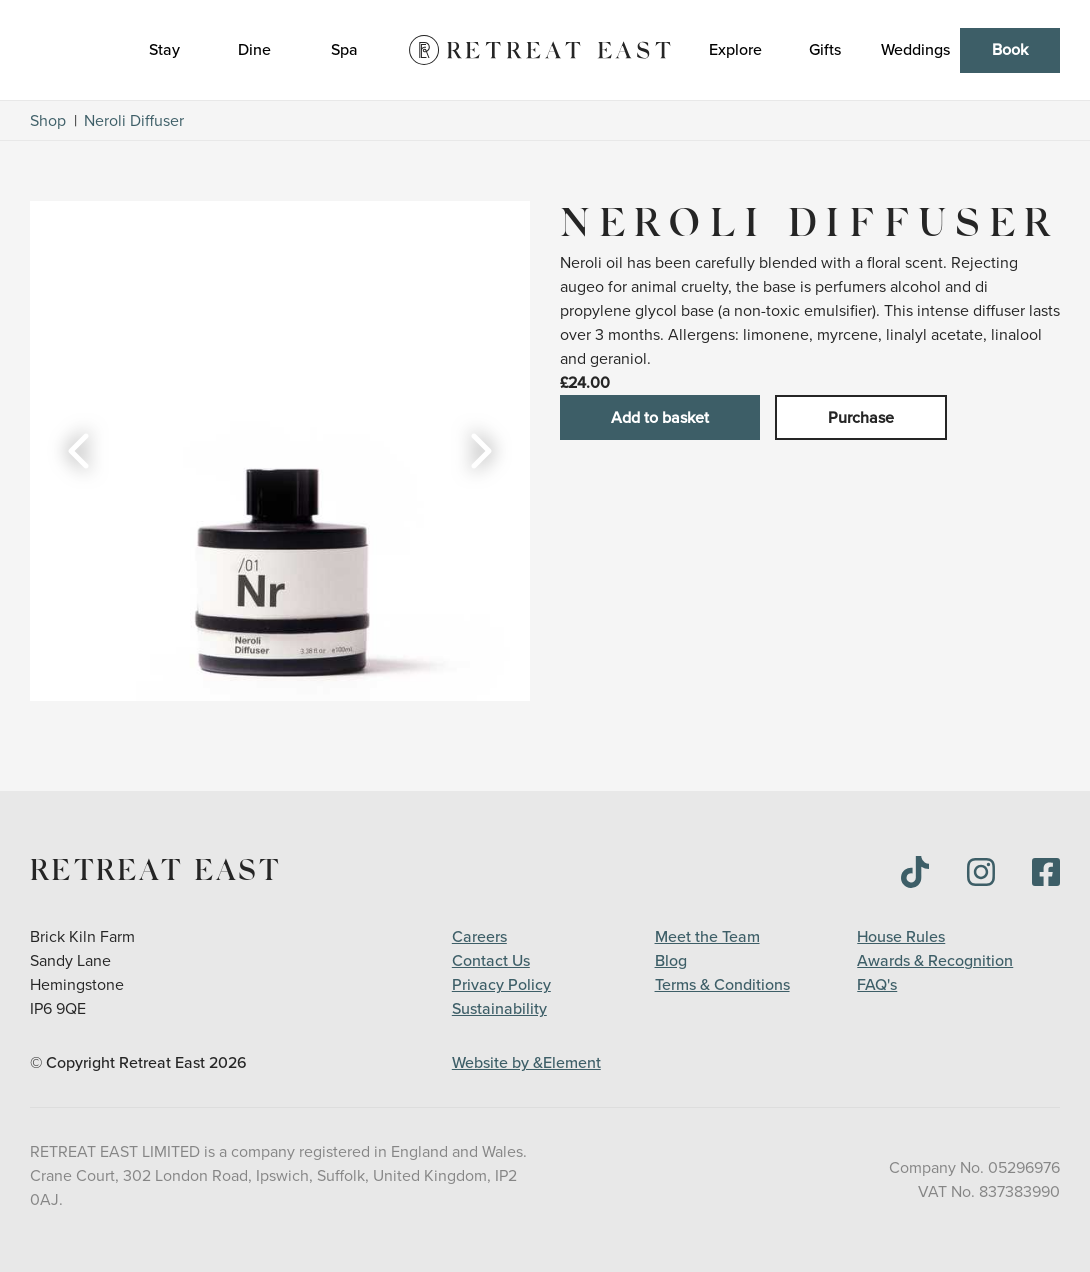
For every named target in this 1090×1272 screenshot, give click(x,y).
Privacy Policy (501, 985)
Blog (671, 961)
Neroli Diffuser (134, 121)
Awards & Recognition (935, 961)
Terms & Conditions (722, 985)
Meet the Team (707, 937)
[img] (915, 872)
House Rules (901, 937)
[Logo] (540, 50)
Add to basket (660, 418)
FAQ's (877, 985)
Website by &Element (526, 1063)
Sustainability (499, 1009)
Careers (479, 937)
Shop (48, 121)
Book (1010, 50)
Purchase (861, 418)
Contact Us (491, 961)
